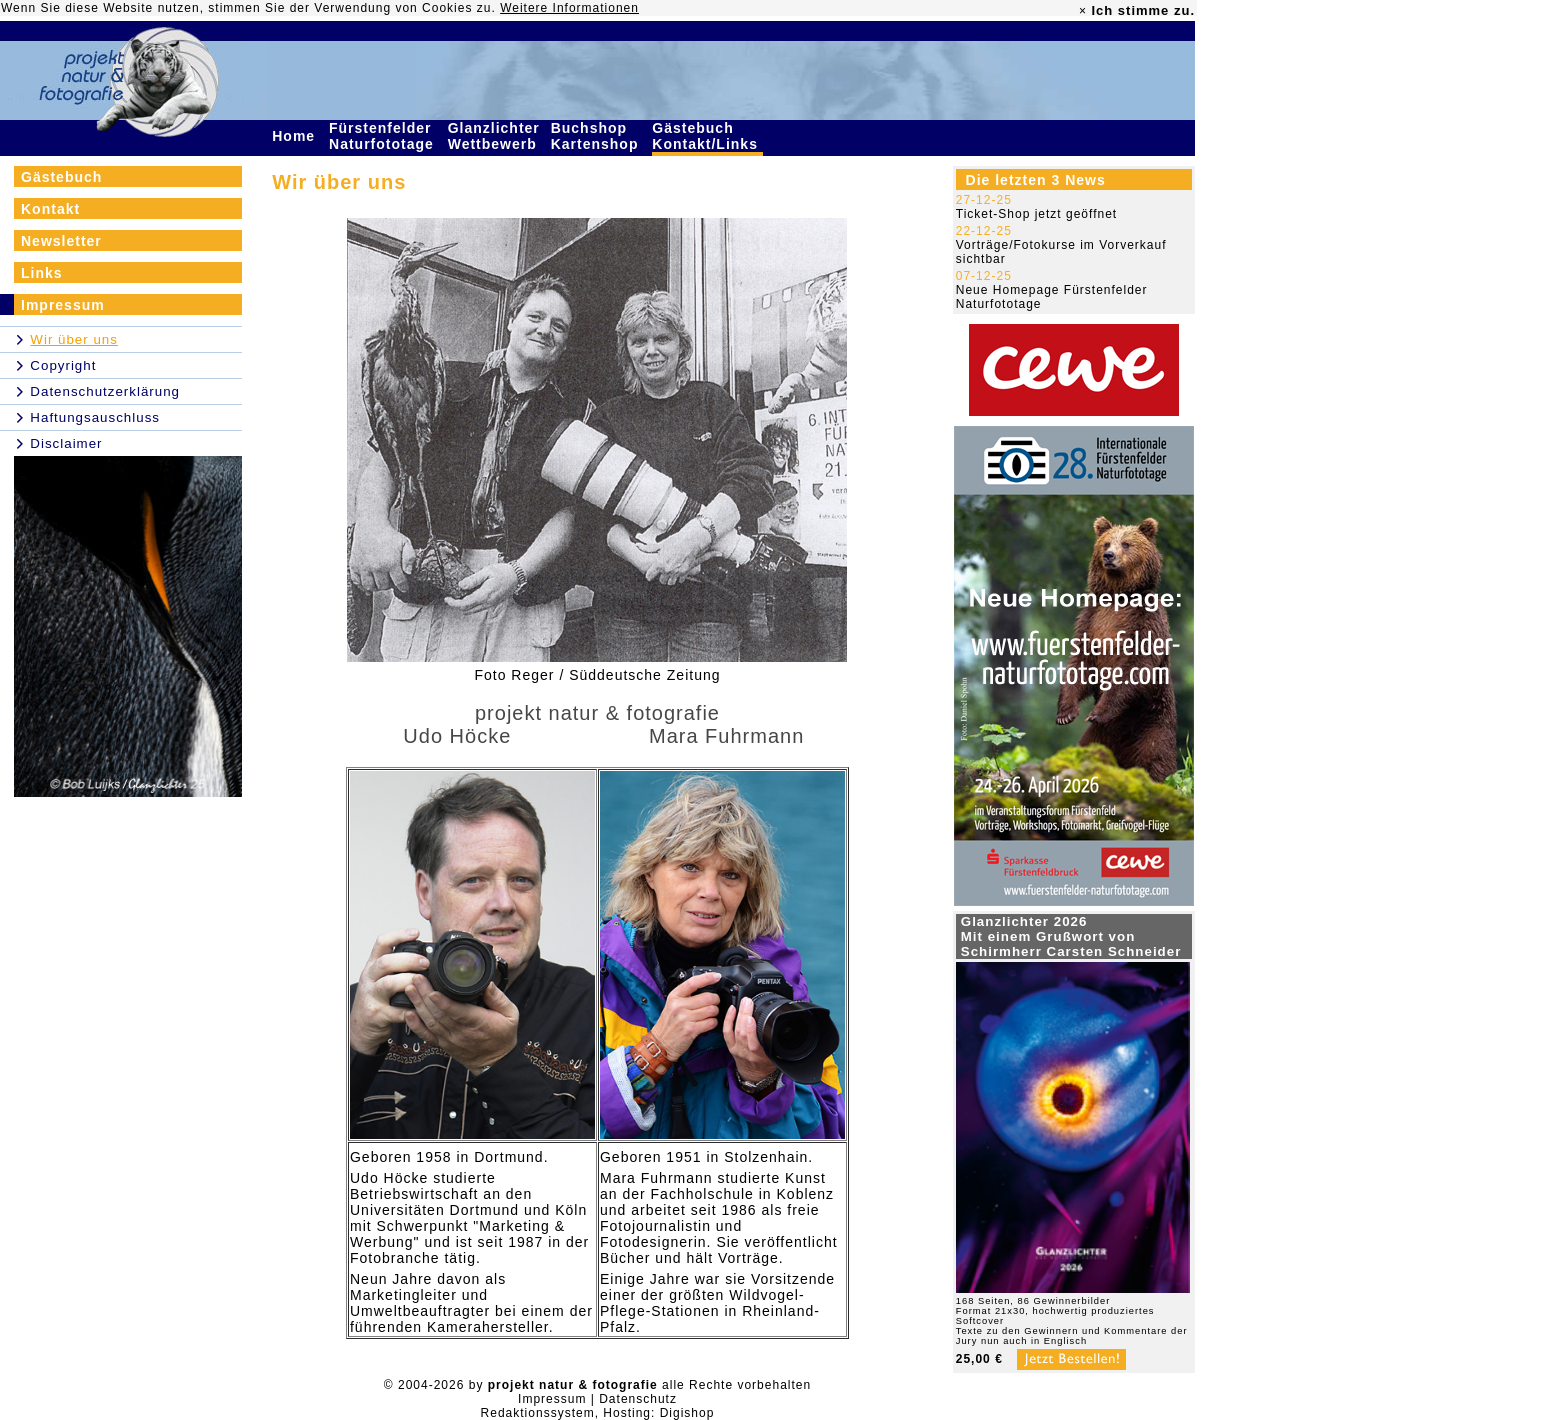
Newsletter (61, 241)
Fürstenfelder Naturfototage (384, 136)
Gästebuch (61, 177)
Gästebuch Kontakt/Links (707, 136)
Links (42, 273)
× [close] (1083, 11)
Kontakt (50, 209)
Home (296, 136)
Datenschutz (638, 1399)
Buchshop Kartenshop (597, 136)
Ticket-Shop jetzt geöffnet (1036, 214)
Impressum (63, 305)
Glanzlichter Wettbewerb (495, 136)
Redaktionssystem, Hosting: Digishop (598, 1413)
